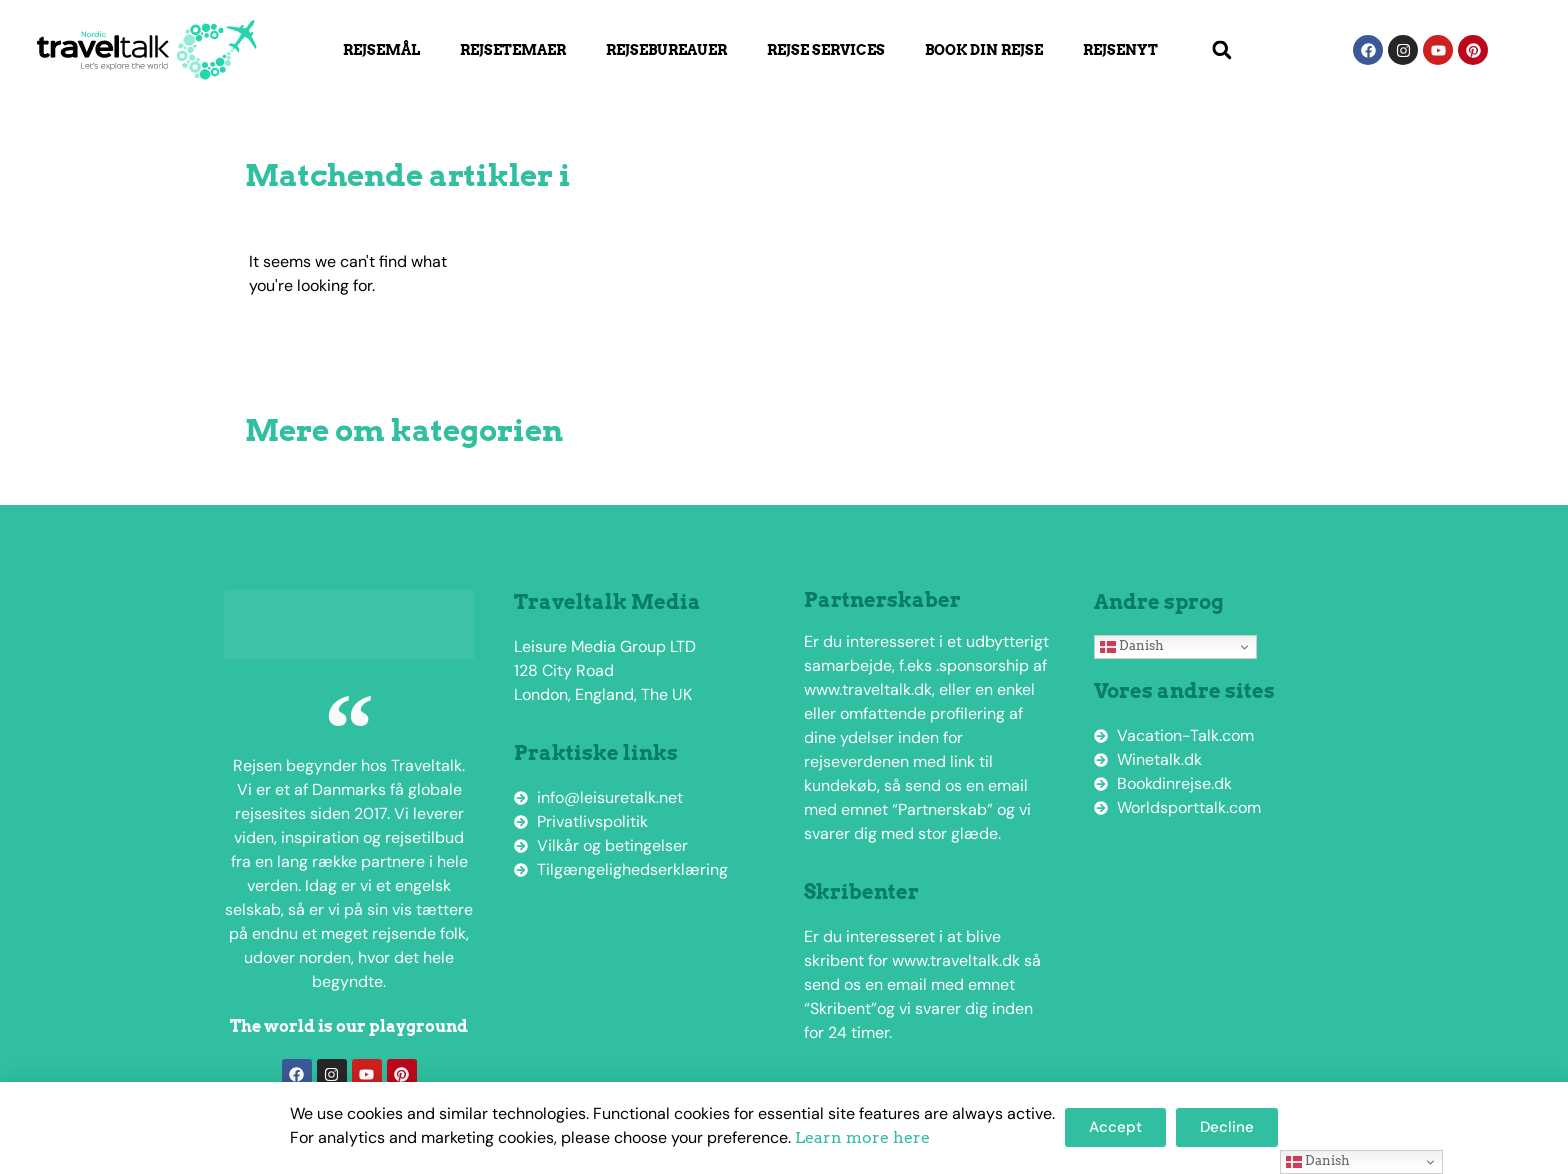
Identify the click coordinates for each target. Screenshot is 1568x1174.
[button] (1221, 50)
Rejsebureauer (666, 50)
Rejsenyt (1120, 50)
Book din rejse (984, 50)
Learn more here (862, 1137)
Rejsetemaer (513, 50)
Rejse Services (826, 50)
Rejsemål (381, 50)
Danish (1132, 646)
